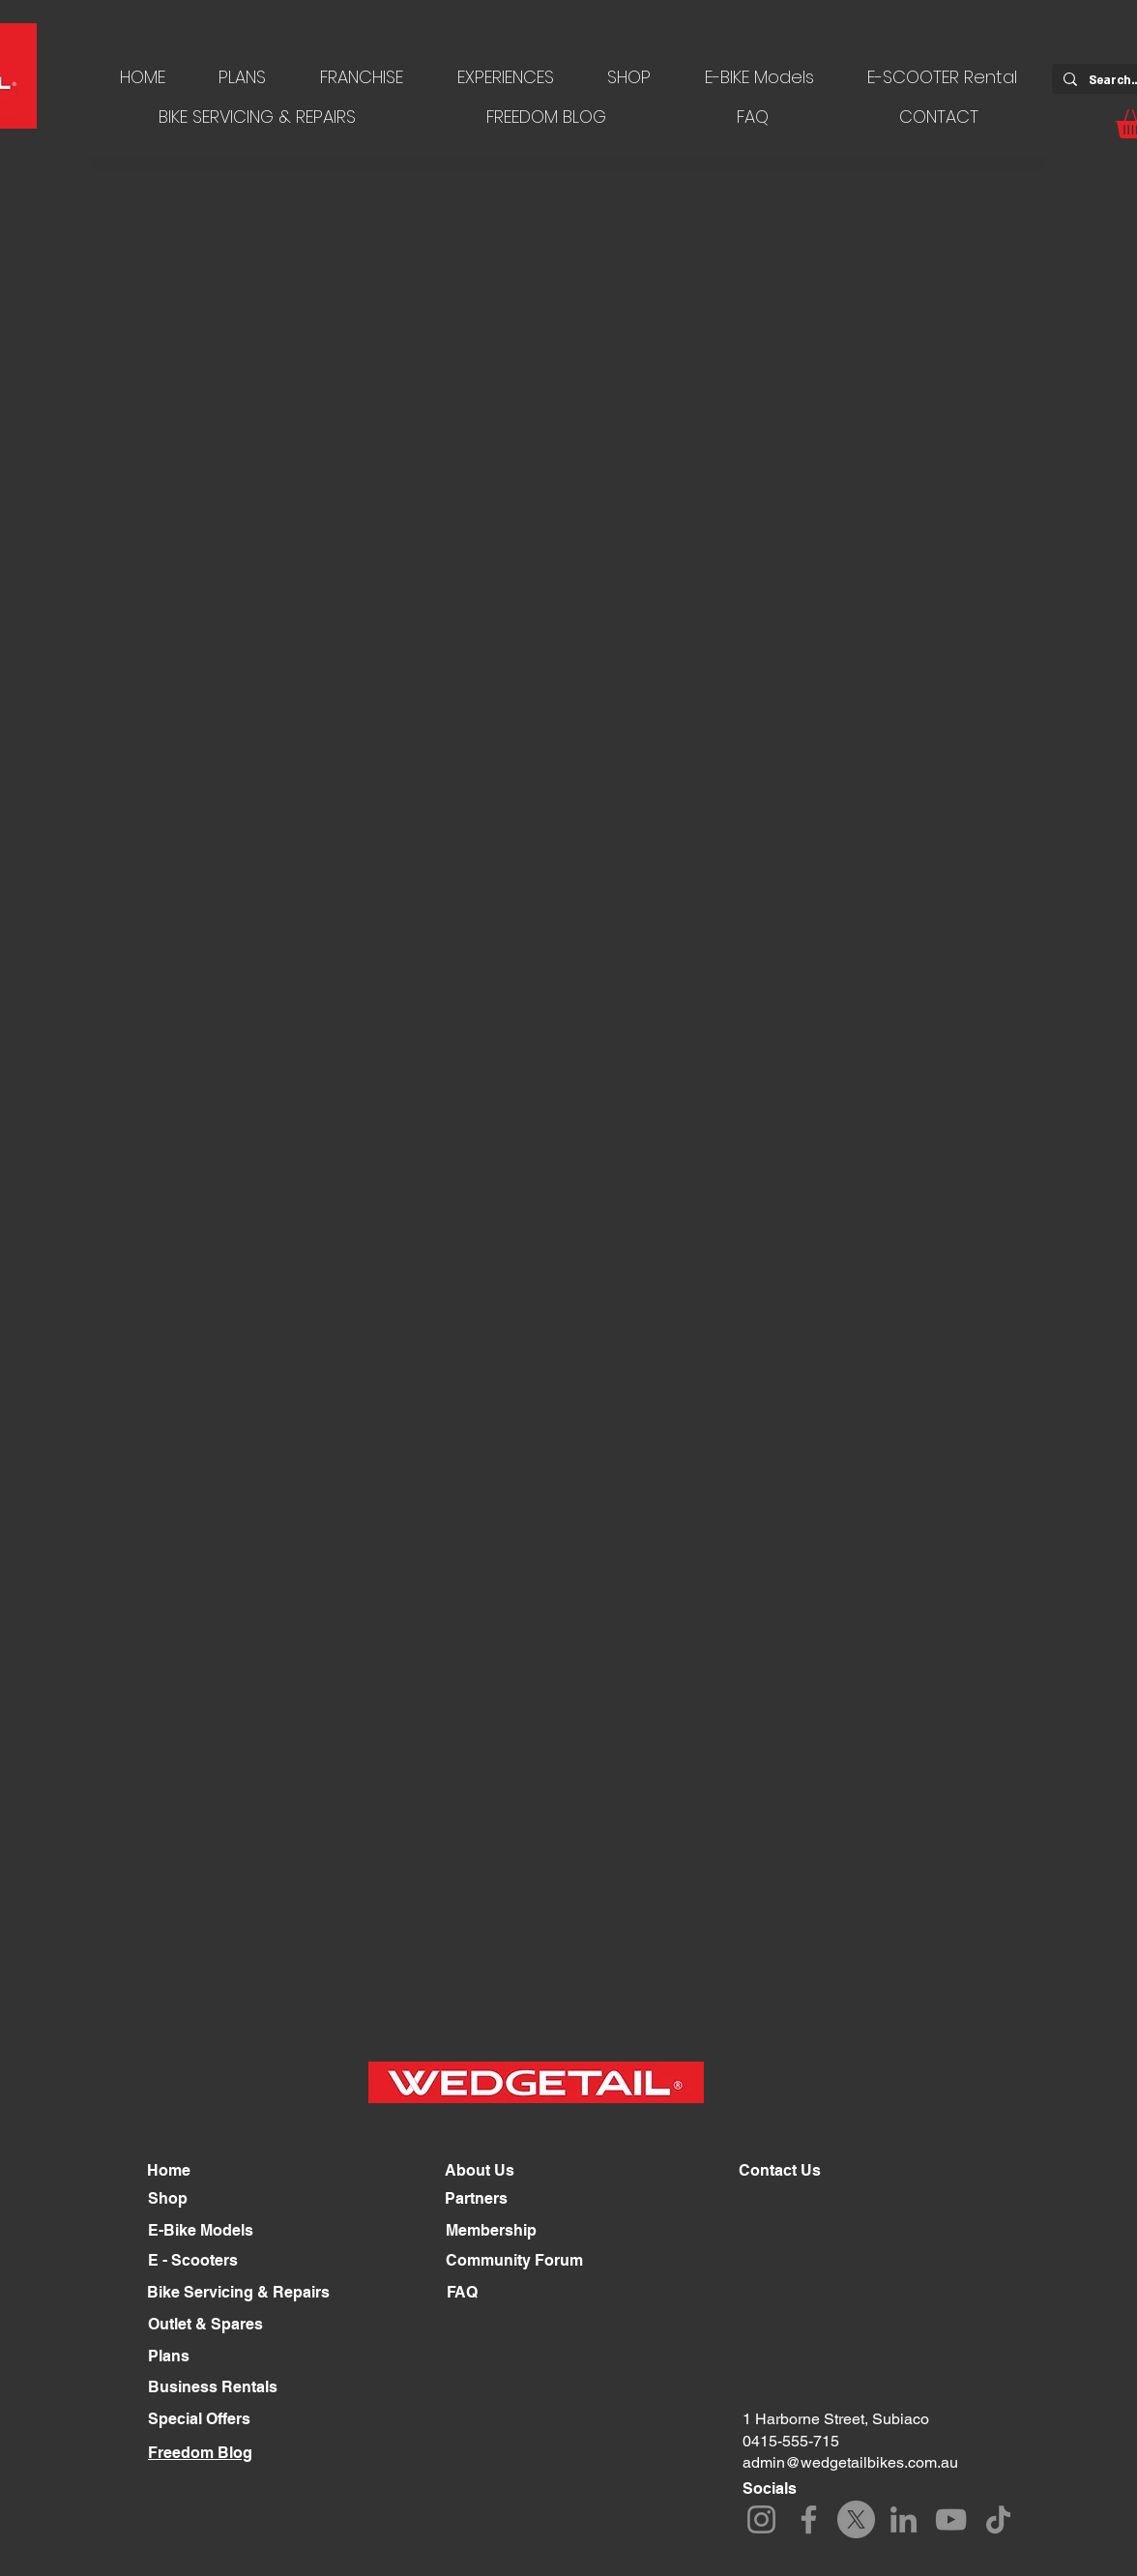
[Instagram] (761, 2519)
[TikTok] (998, 2519)
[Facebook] (809, 2519)
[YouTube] (951, 2519)
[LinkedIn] (903, 2519)
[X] (856, 2519)
